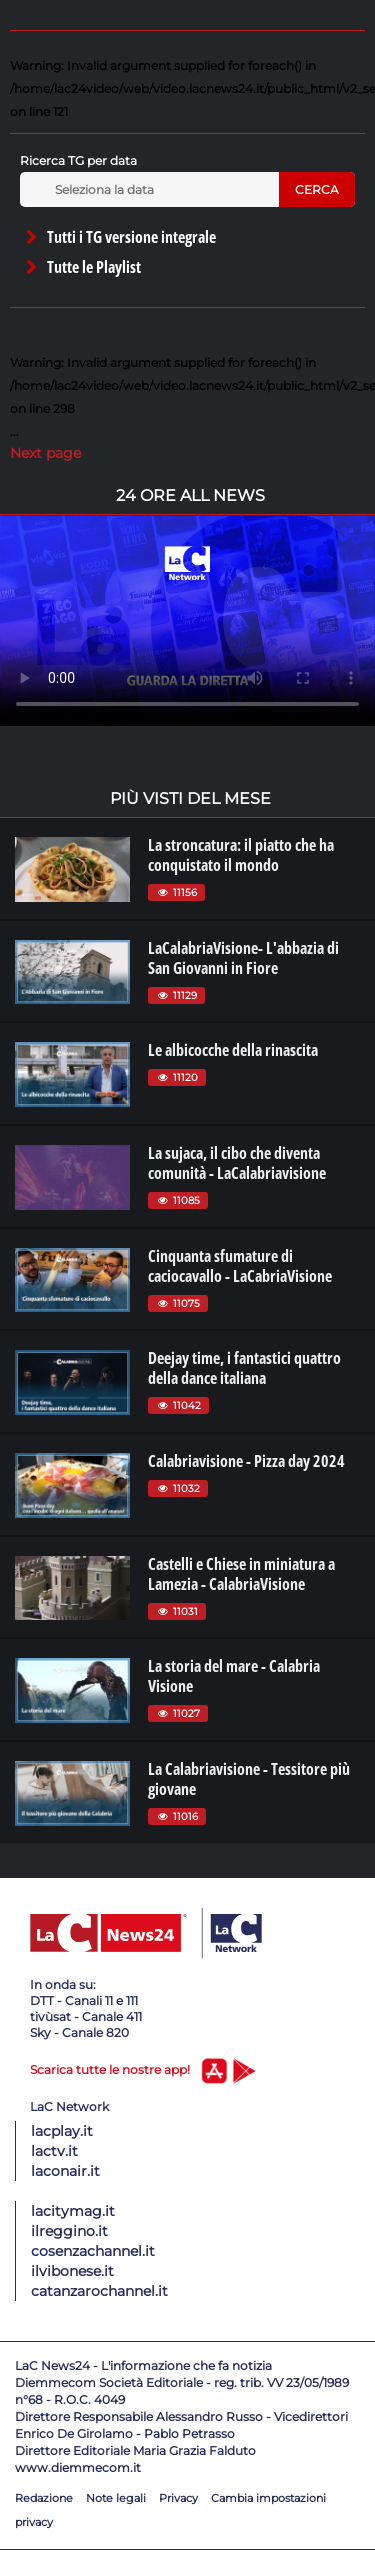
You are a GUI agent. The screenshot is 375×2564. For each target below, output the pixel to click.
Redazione (44, 2498)
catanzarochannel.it (99, 2291)
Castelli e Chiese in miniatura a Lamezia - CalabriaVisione (241, 1574)
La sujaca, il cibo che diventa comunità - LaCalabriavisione (237, 1163)
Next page (45, 453)
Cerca (317, 189)
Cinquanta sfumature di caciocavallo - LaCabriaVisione (240, 1266)
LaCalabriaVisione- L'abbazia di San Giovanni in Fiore (243, 958)
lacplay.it (62, 2131)
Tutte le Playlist (82, 267)
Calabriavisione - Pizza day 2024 (246, 1461)
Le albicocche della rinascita (233, 1050)
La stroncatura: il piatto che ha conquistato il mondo (241, 855)
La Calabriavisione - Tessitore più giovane (249, 1779)
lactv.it (54, 2151)
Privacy (178, 2498)
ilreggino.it (69, 2231)
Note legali (116, 2498)
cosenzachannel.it (93, 2251)
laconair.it (65, 2171)
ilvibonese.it (72, 2271)
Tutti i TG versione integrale (119, 237)
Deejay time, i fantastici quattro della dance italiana (244, 1368)
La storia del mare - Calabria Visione (234, 1676)
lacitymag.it (73, 2211)
